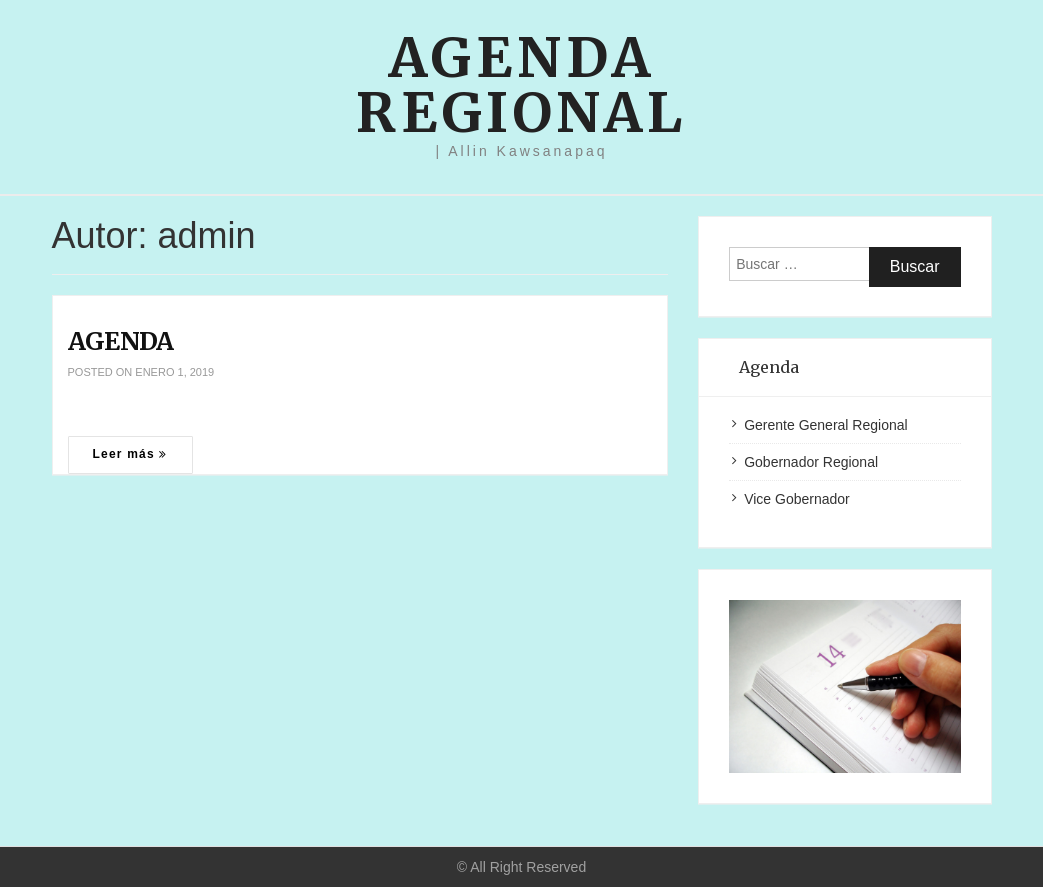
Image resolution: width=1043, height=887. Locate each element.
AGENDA (121, 341)
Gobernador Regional (811, 462)
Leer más (130, 454)
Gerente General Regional (825, 425)
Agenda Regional (521, 85)
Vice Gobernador (797, 499)
